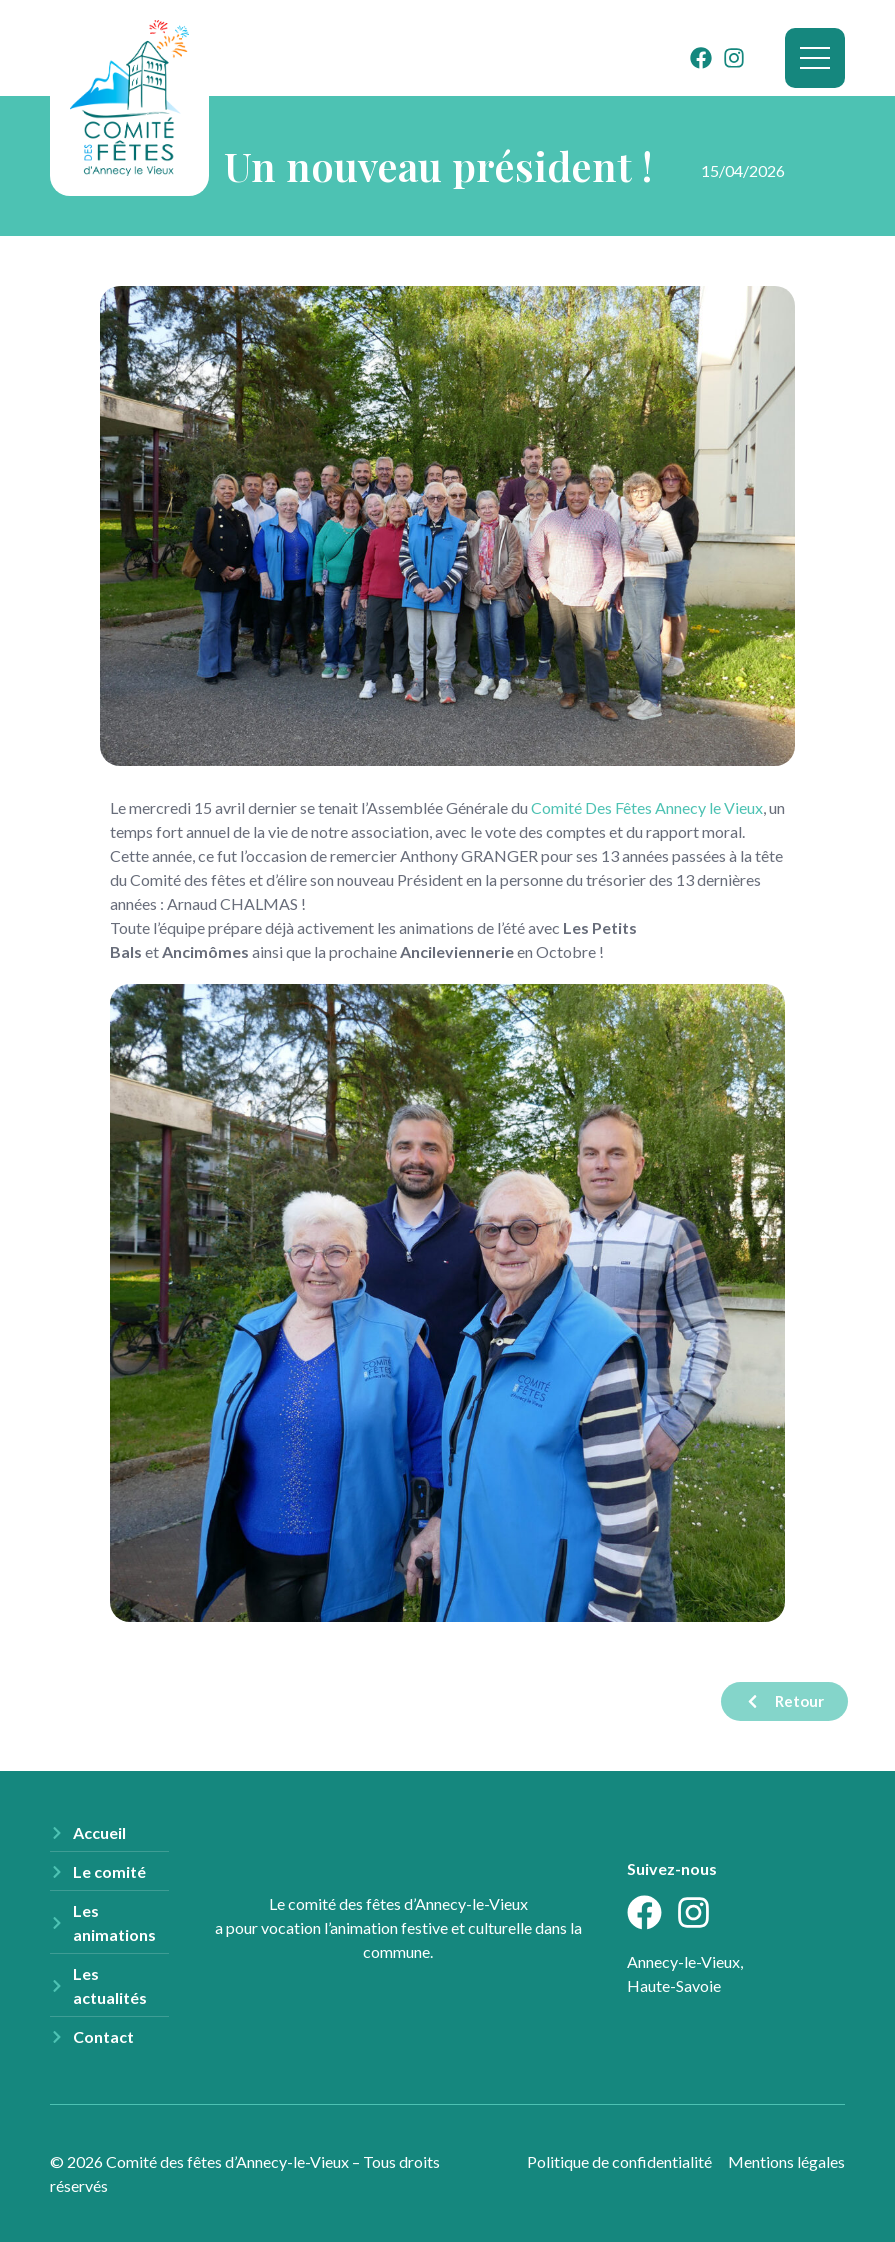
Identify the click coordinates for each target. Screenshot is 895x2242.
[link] (647, 807)
